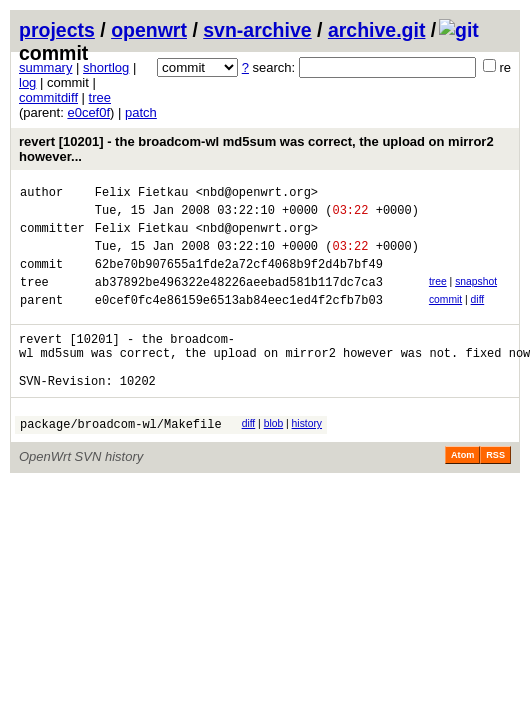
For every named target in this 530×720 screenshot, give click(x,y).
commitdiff (48, 97)
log (27, 82)
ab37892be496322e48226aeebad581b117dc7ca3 (239, 299)
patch (141, 112)
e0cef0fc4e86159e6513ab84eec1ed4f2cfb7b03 (239, 320)
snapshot (476, 296)
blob (274, 456)
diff (478, 317)
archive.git (377, 30)
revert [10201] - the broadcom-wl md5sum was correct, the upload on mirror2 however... (256, 149)
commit (445, 317)
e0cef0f (88, 112)
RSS (495, 491)
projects (57, 30)
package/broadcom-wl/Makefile (121, 459)
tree (100, 97)
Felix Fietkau (142, 194)
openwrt (149, 30)
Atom (462, 491)
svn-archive (257, 30)
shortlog (106, 67)
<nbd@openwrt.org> (257, 194)
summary (45, 67)
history (307, 456)
